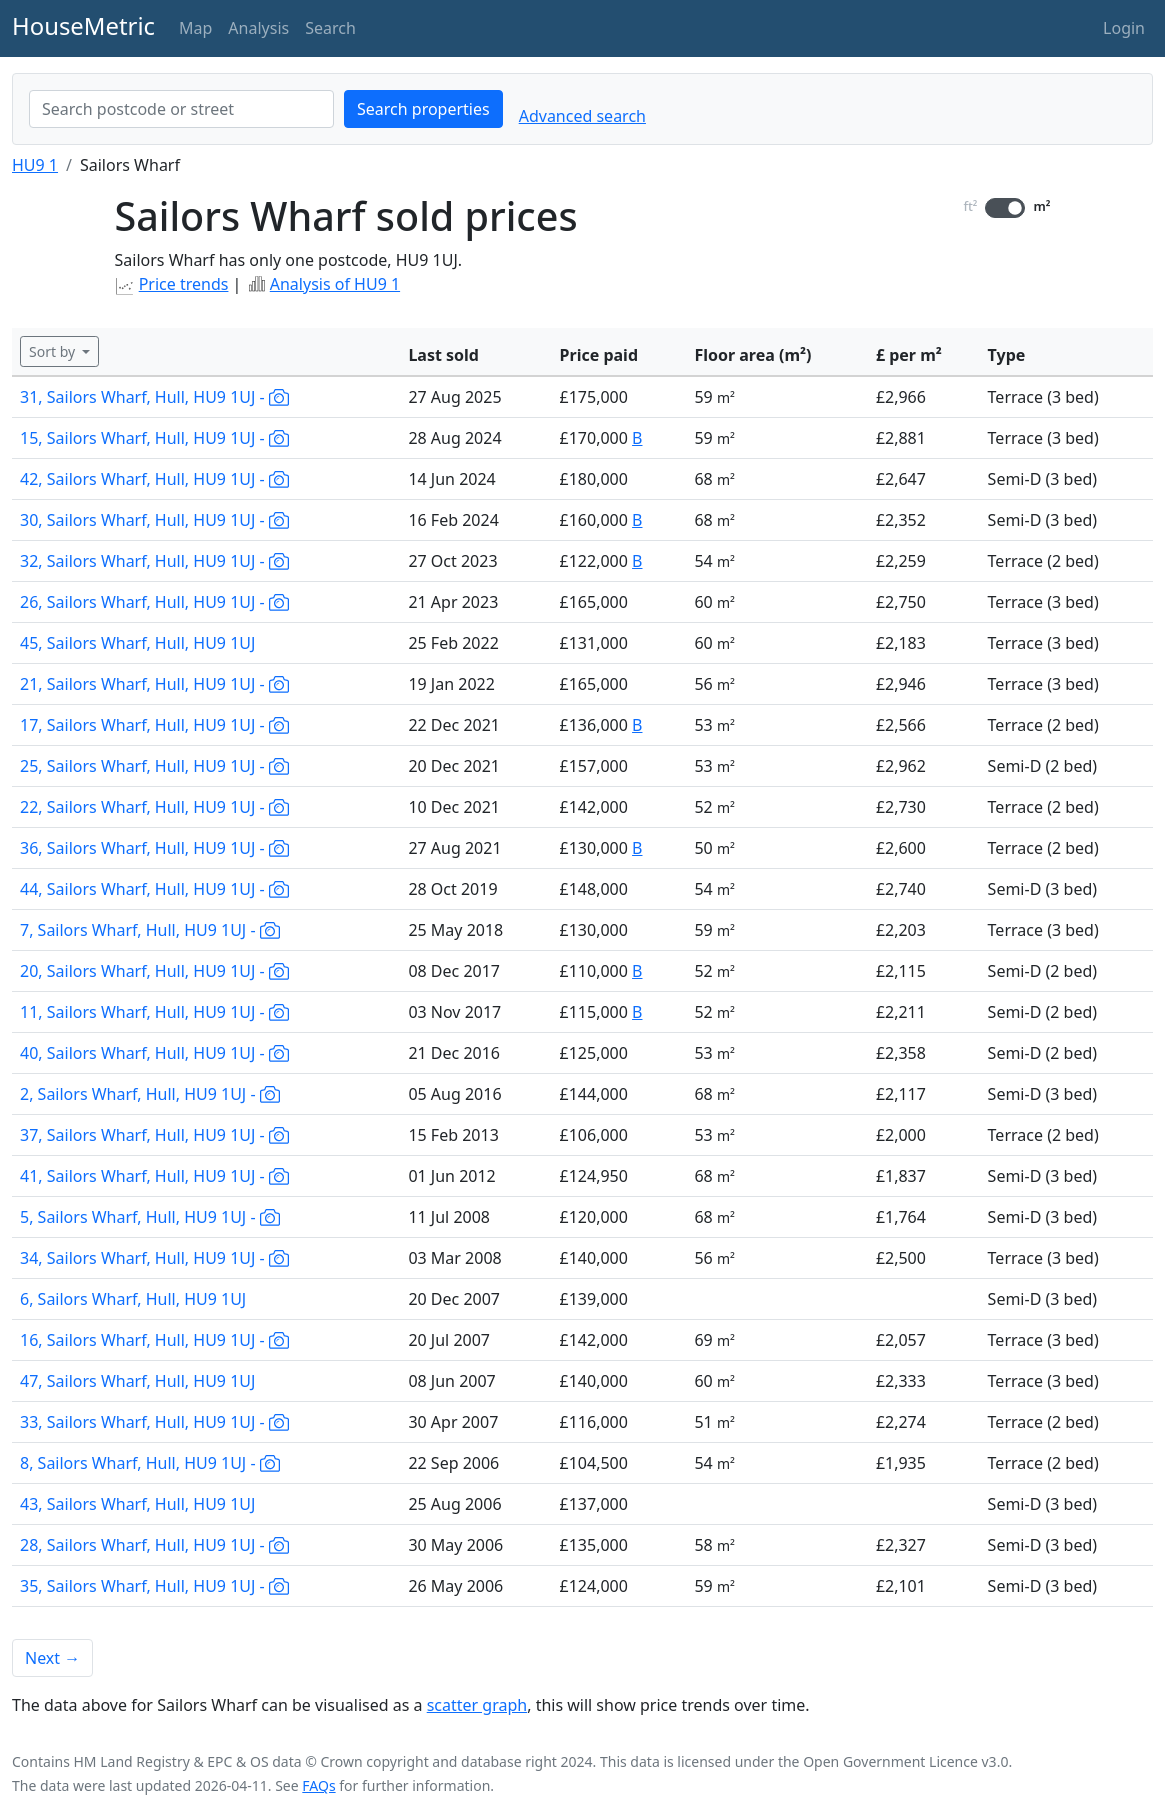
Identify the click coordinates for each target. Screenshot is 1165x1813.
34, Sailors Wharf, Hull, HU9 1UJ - (154, 1258)
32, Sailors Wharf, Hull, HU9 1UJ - (154, 561)
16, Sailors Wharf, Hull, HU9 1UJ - (154, 1340)
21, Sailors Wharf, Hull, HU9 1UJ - (154, 684)
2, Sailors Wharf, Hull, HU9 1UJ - (150, 1094)
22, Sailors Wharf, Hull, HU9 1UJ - (154, 807)
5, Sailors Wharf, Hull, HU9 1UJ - (150, 1217)
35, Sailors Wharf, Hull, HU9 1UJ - (154, 1586)
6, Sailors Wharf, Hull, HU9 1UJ (133, 1299)
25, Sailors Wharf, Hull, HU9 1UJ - (154, 766)
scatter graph (477, 1705)
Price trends (184, 284)
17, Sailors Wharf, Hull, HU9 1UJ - (154, 725)
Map (195, 28)
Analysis (258, 28)
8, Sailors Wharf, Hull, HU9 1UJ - (150, 1463)
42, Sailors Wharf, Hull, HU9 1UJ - (154, 479)
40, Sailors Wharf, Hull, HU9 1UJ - (154, 1053)
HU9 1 (35, 165)
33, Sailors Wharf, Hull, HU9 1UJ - (154, 1422)
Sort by (54, 351)
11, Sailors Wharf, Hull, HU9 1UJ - (154, 1012)
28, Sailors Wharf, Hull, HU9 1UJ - (154, 1545)
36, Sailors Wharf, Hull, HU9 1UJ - (154, 848)
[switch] (1005, 208)
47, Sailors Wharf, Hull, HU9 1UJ (137, 1381)
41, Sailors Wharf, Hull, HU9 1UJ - (154, 1176)
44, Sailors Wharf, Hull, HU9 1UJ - (154, 889)
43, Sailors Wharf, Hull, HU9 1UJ (137, 1504)
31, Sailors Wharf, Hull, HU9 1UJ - (154, 397)
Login (1124, 28)
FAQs (318, 1785)
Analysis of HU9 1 (335, 284)
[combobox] (181, 109)
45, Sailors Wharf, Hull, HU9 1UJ (137, 643)
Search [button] (330, 28)
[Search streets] (181, 109)
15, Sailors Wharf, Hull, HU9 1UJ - (154, 438)
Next (52, 1658)
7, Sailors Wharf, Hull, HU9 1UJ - (150, 930)
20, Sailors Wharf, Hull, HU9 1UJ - (154, 971)
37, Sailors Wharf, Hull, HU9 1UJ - (154, 1135)
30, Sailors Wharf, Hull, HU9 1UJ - (154, 520)
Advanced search (582, 116)
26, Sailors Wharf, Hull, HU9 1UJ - (154, 602)
